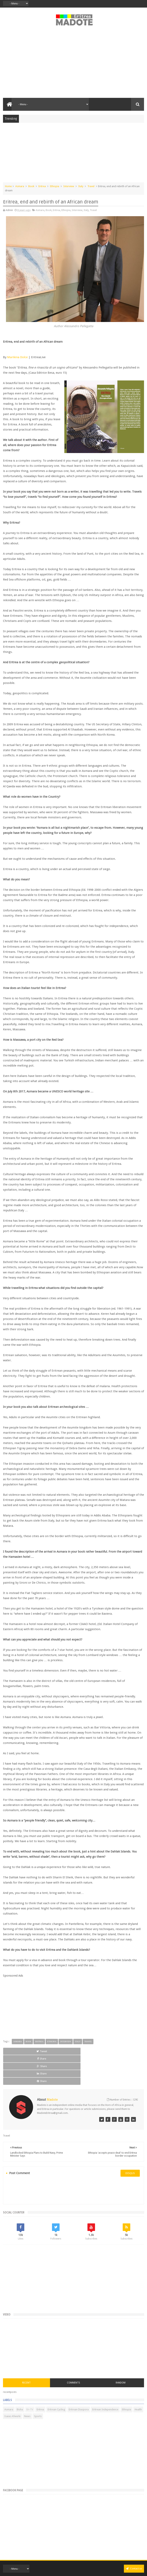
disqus (130, 2143)
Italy (80, 186)
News (27, 2386)
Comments (73, 2352)
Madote (82, 2562)
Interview (68, 186)
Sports (38, 2386)
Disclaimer (78, 2568)
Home (8, 186)
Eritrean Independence (105, 2379)
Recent (26, 2352)
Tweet (16, 2051)
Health (138, 2379)
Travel (90, 186)
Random (120, 2352)
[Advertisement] (73, 64)
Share (44, 2051)
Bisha (20, 2379)
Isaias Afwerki (12, 2386)
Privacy (67, 2568)
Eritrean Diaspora (79, 2379)
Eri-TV (29, 2379)
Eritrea (42, 186)
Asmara (19, 186)
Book (31, 186)
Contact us (134, 2538)
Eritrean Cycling (56, 2379)
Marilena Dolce (17, 357)
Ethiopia (54, 186)
